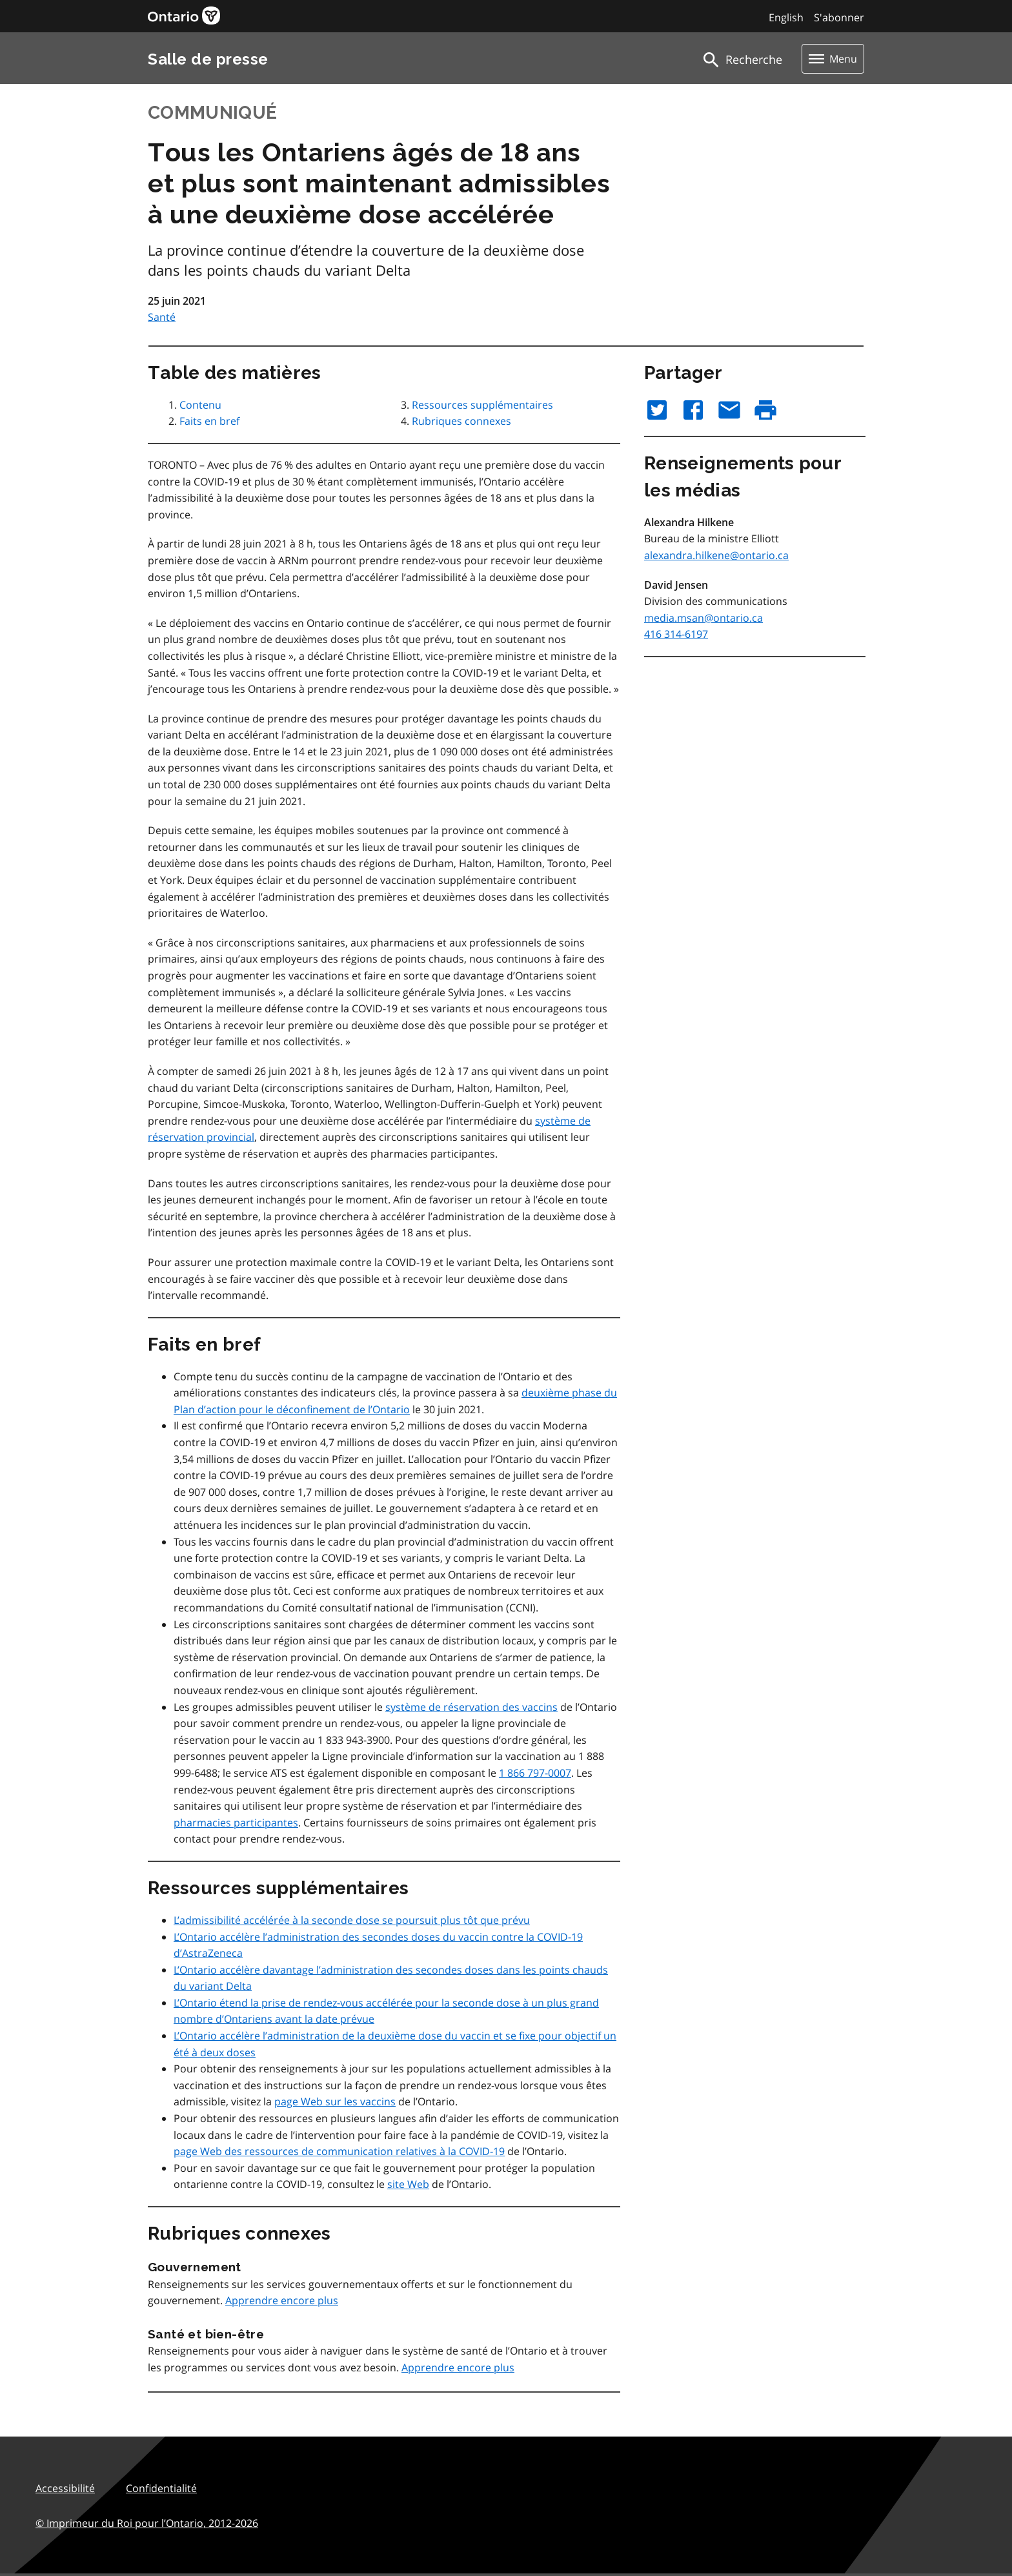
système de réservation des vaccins (471, 1707)
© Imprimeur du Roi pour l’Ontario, (146, 2523)
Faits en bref (209, 421)
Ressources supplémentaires (482, 405)
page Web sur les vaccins (335, 2101)
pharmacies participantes (236, 1822)
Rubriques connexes (461, 421)
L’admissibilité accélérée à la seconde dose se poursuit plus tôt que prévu (352, 1920)
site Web (408, 2184)
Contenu (200, 405)
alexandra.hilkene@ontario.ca (716, 555)
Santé (162, 317)
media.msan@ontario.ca (703, 618)
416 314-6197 (676, 634)
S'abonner (839, 17)
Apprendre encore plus (281, 2300)
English (786, 17)
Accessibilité (65, 2488)
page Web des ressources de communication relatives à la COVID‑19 (339, 2151)
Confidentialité (161, 2488)
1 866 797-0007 (535, 1773)
